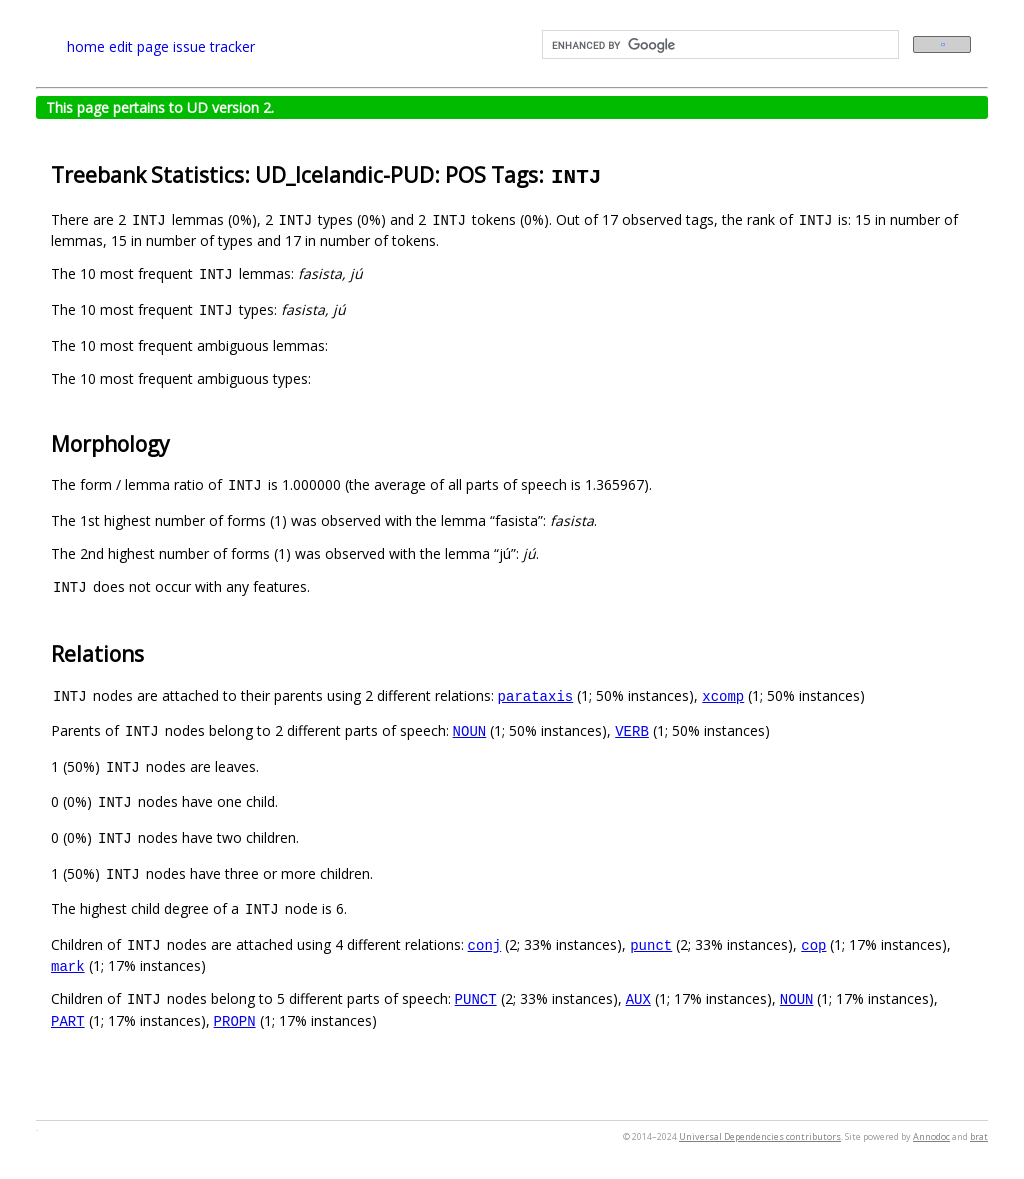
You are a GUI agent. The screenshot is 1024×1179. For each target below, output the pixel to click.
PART (68, 1020)
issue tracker (214, 46)
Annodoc (931, 1136)
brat (979, 1136)
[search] (718, 45)
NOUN (470, 730)
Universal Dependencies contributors (760, 1136)
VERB (632, 730)
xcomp (723, 695)
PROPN (235, 1020)
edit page (139, 46)
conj (485, 944)
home (86, 46)
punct (651, 944)
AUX (638, 998)
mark (68, 965)
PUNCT (476, 998)
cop (813, 944)
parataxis (536, 695)
